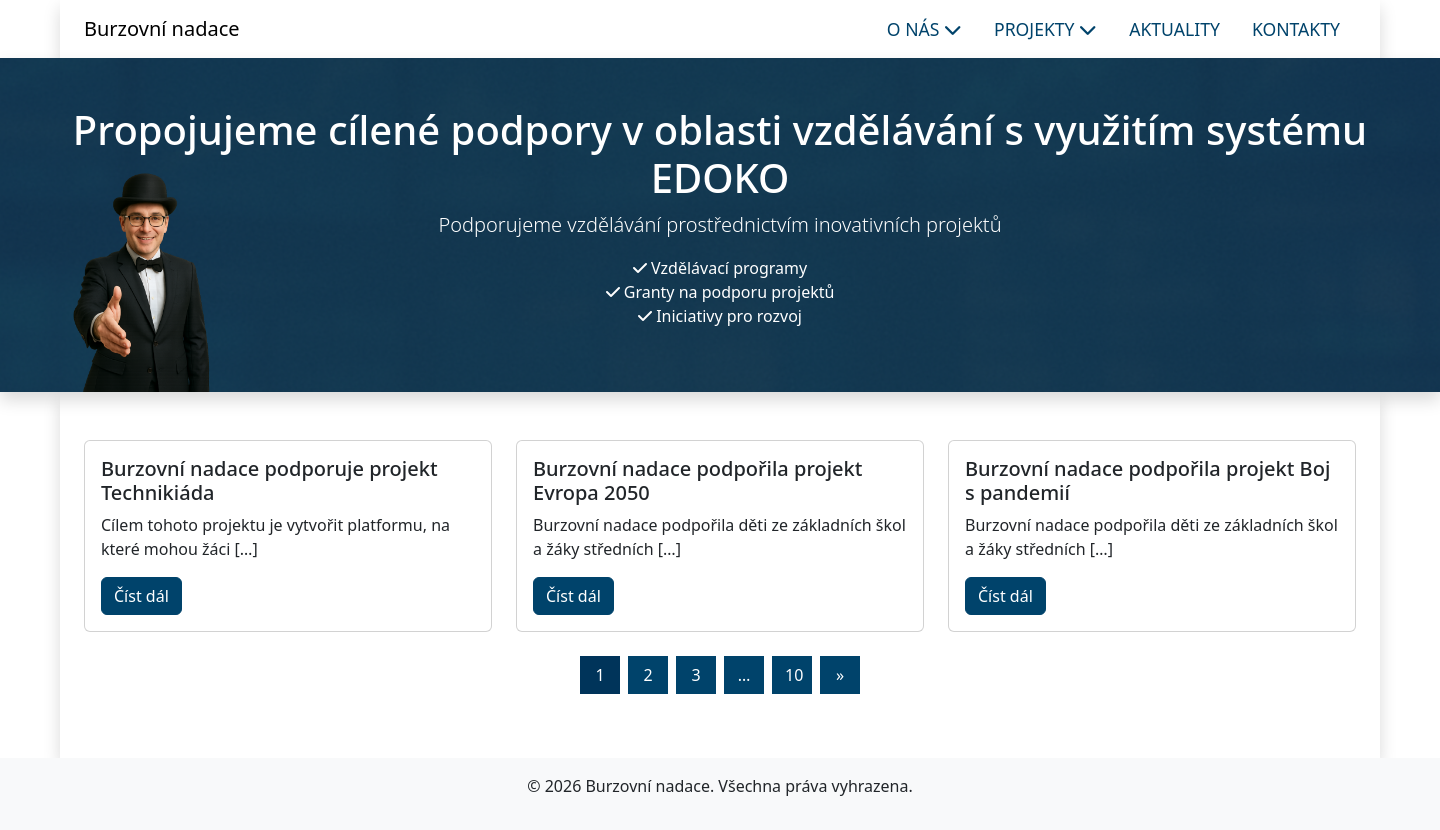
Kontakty (1296, 29)
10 (794, 675)
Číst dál (141, 596)
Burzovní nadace (162, 28)
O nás (924, 29)
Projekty (1045, 29)
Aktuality (1174, 29)
